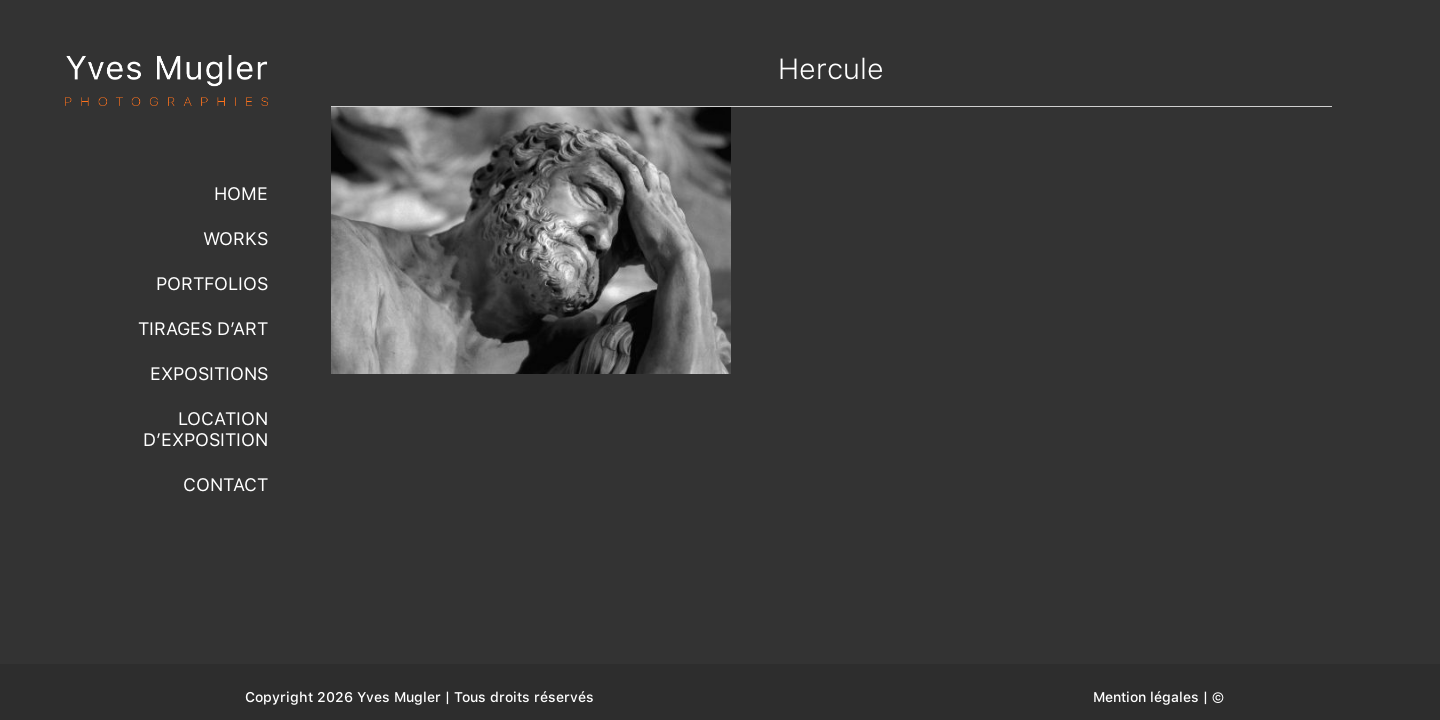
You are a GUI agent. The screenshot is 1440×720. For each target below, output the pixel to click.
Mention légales (1146, 697)
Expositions (209, 373)
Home (241, 193)
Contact (225, 484)
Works (235, 238)
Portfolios (212, 283)
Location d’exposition (205, 429)
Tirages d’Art (203, 328)
